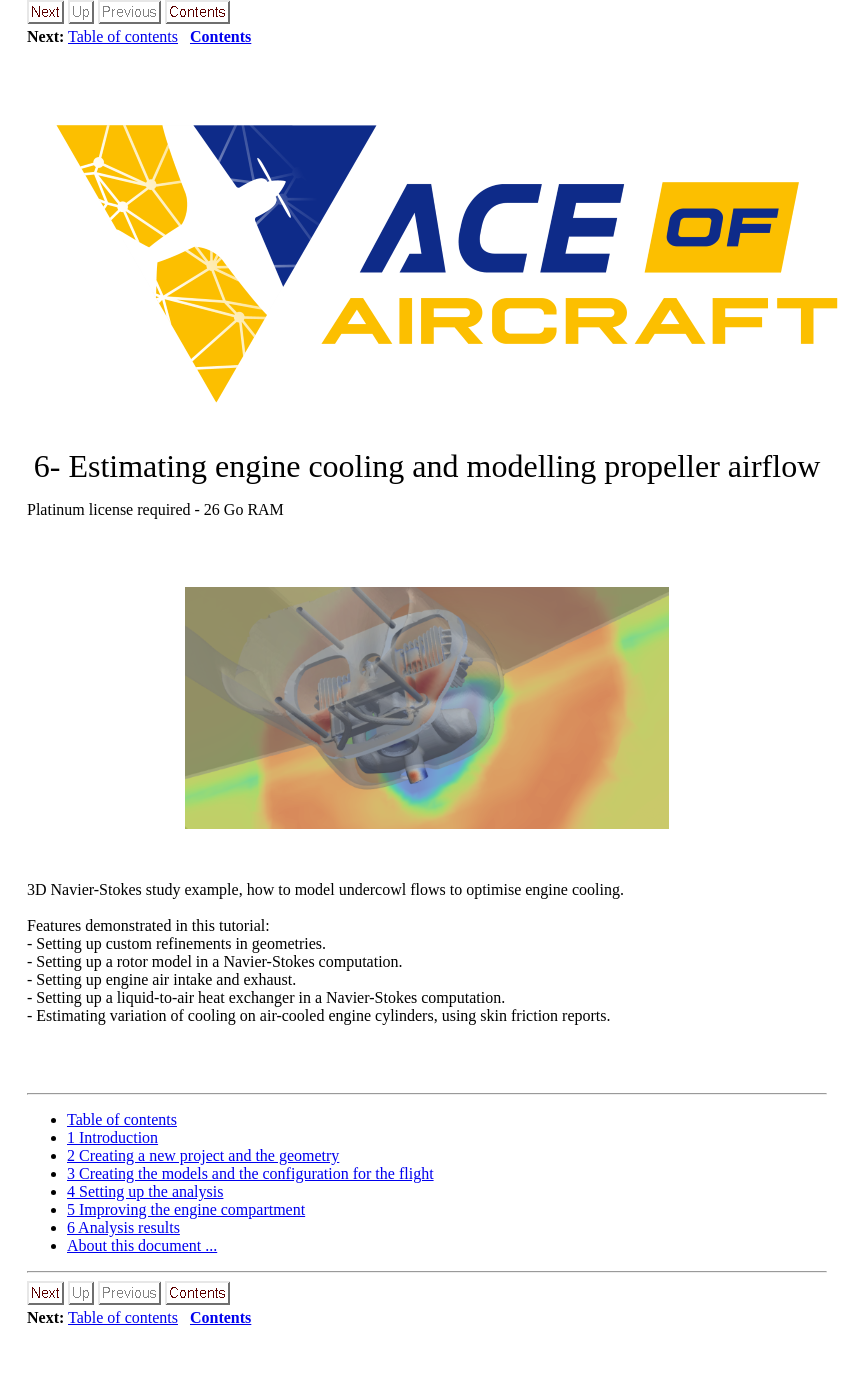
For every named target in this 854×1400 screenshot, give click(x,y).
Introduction (112, 1137)
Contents (220, 36)
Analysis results (123, 1227)
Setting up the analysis (145, 1191)
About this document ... (142, 1245)
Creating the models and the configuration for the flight (250, 1173)
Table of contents (123, 36)
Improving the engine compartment (186, 1209)
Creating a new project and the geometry (203, 1155)
